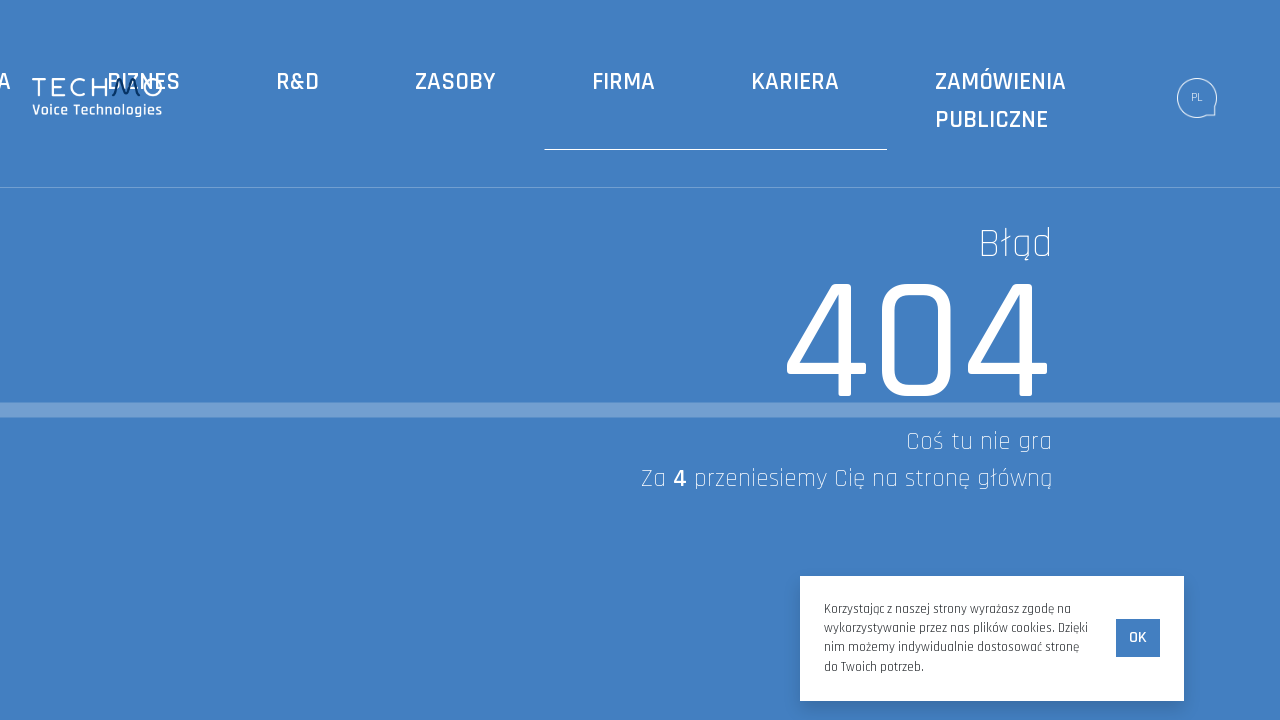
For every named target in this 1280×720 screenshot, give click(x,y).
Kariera (795, 82)
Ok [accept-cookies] (1138, 637)
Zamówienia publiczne (1000, 101)
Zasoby (455, 82)
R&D (297, 82)
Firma (623, 82)
